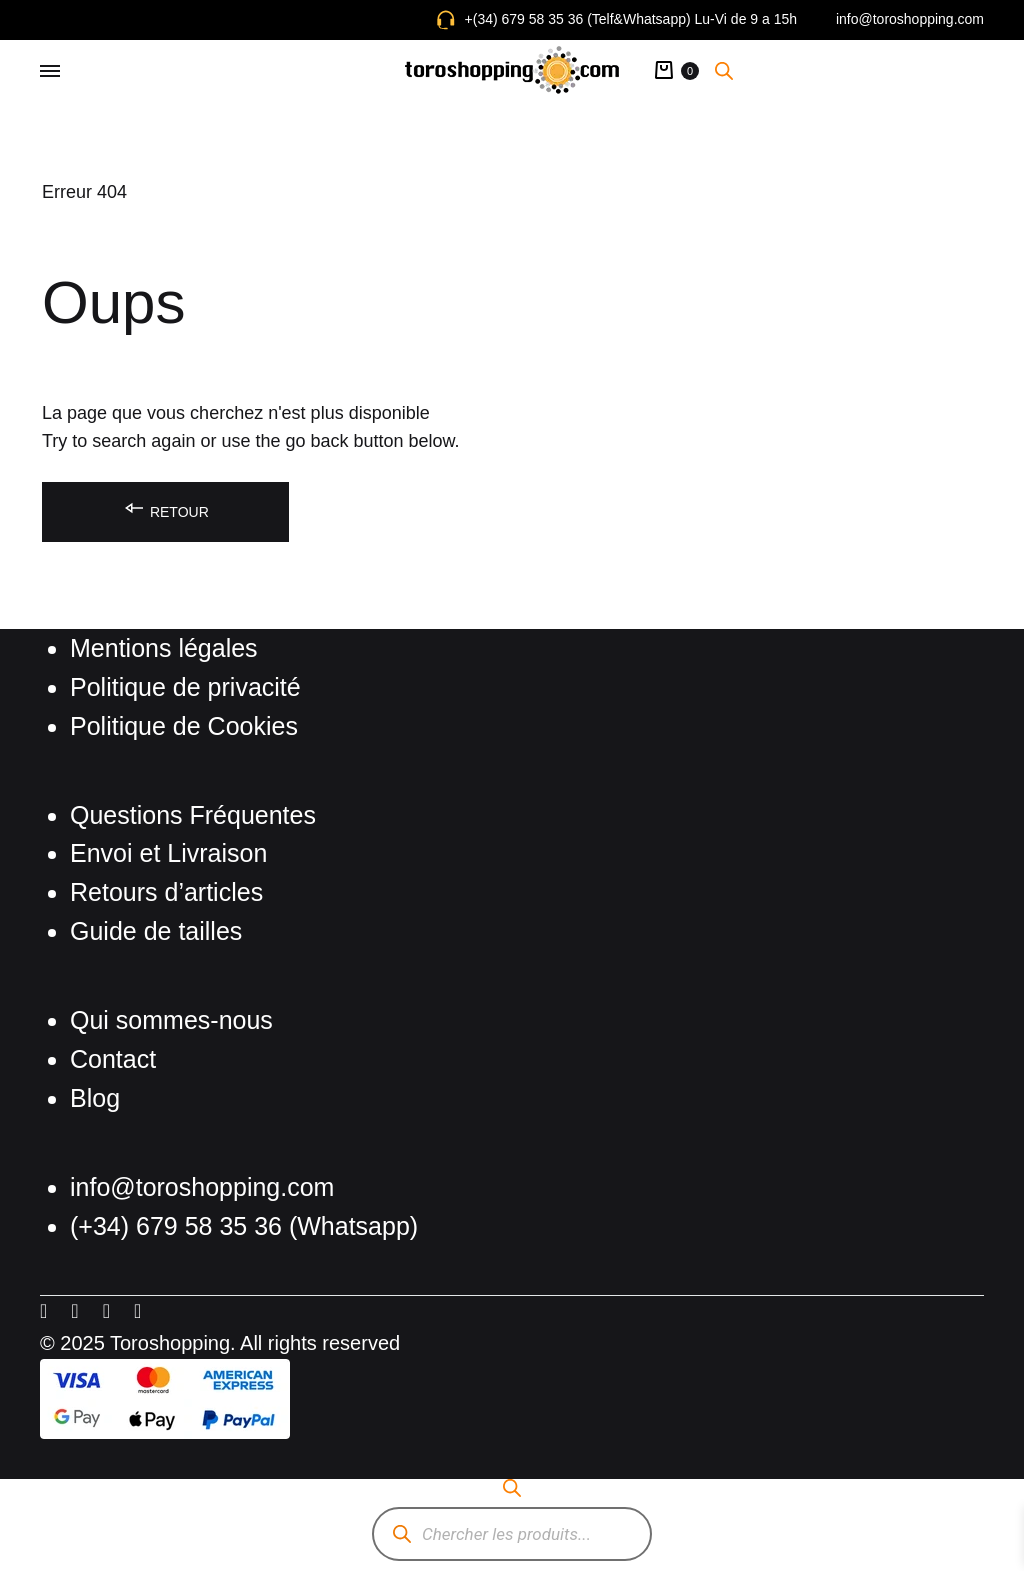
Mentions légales (164, 648)
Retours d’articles (166, 892)
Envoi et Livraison (168, 853)
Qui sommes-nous (171, 1020)
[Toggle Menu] (50, 72)
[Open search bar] (724, 70)
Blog (95, 1098)
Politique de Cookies (184, 726)
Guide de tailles (156, 931)
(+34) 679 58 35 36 (179, 1226)
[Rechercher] (401, 1534)
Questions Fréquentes (193, 815)
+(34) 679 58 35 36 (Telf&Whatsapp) (578, 19)
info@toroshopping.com (910, 19)
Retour (165, 508)
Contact (113, 1059)
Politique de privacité (185, 687)
